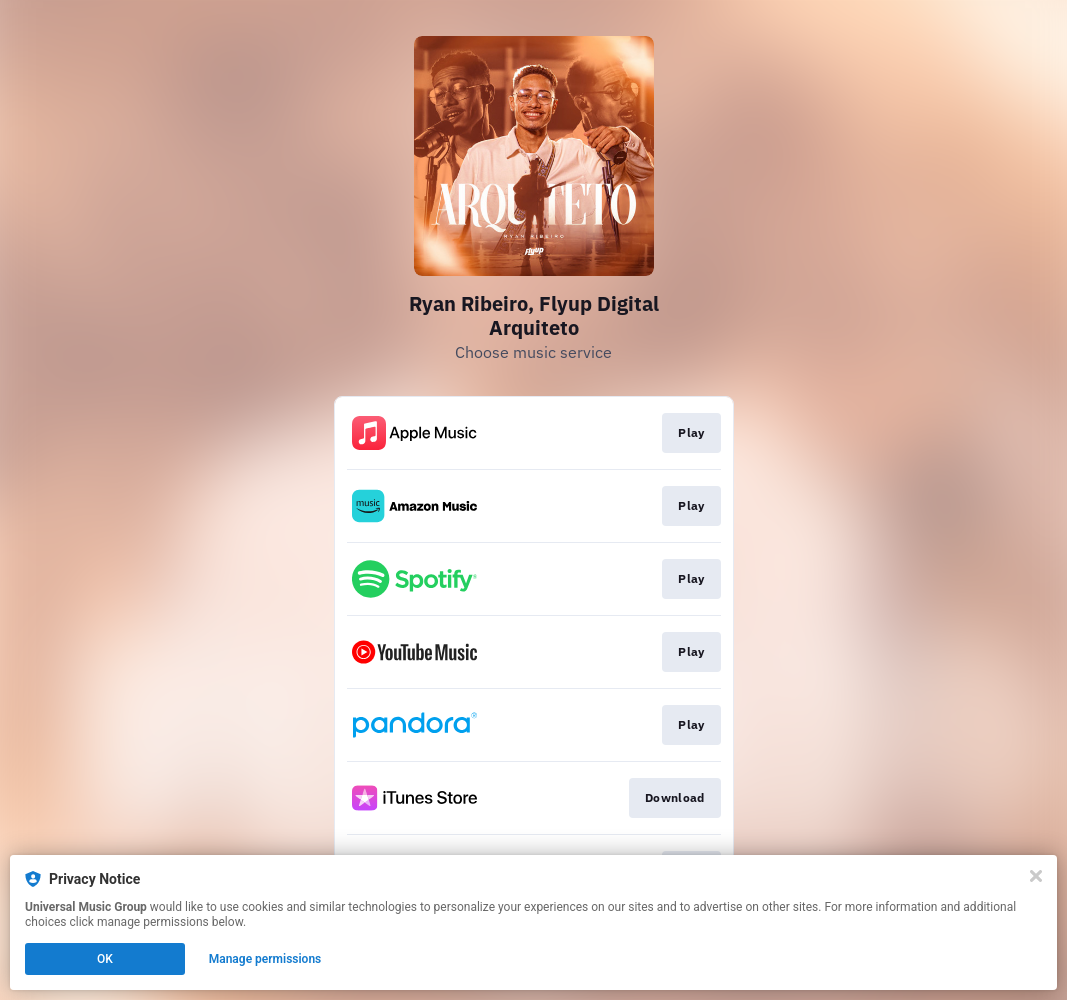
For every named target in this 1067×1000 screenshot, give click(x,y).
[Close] (1036, 876)
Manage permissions (265, 959)
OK (105, 959)
